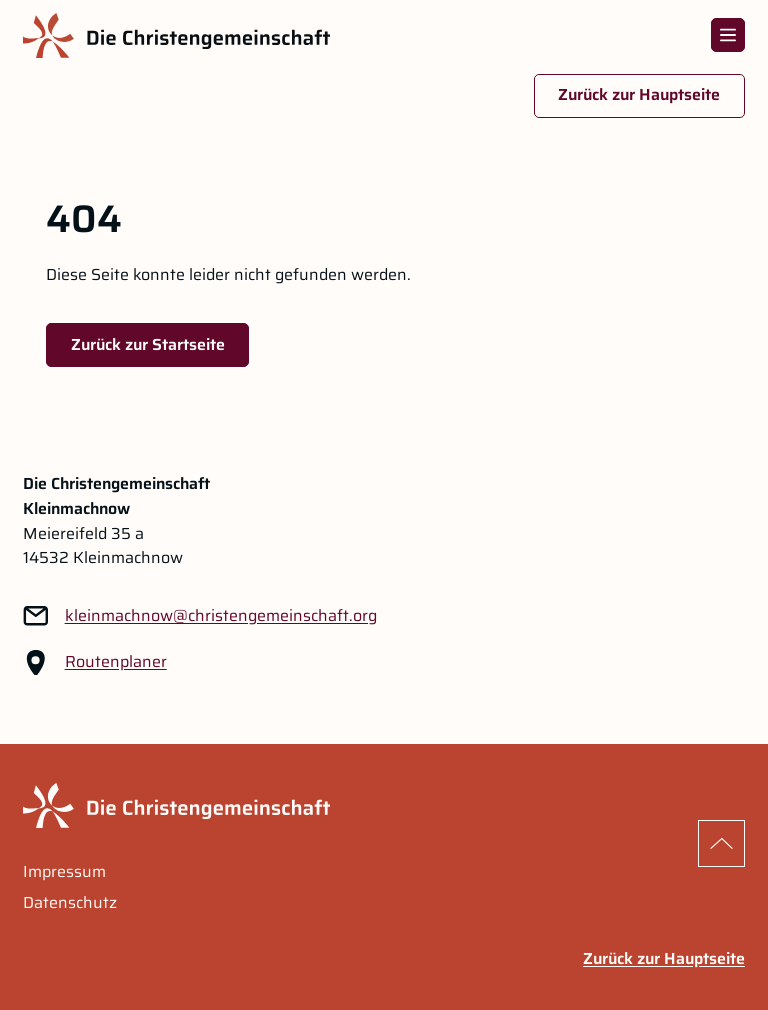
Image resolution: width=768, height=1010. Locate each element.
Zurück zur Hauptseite (639, 94)
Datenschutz (70, 903)
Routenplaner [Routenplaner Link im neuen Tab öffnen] (116, 662)
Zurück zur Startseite (148, 344)
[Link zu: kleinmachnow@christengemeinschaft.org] (221, 616)
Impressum (64, 872)
